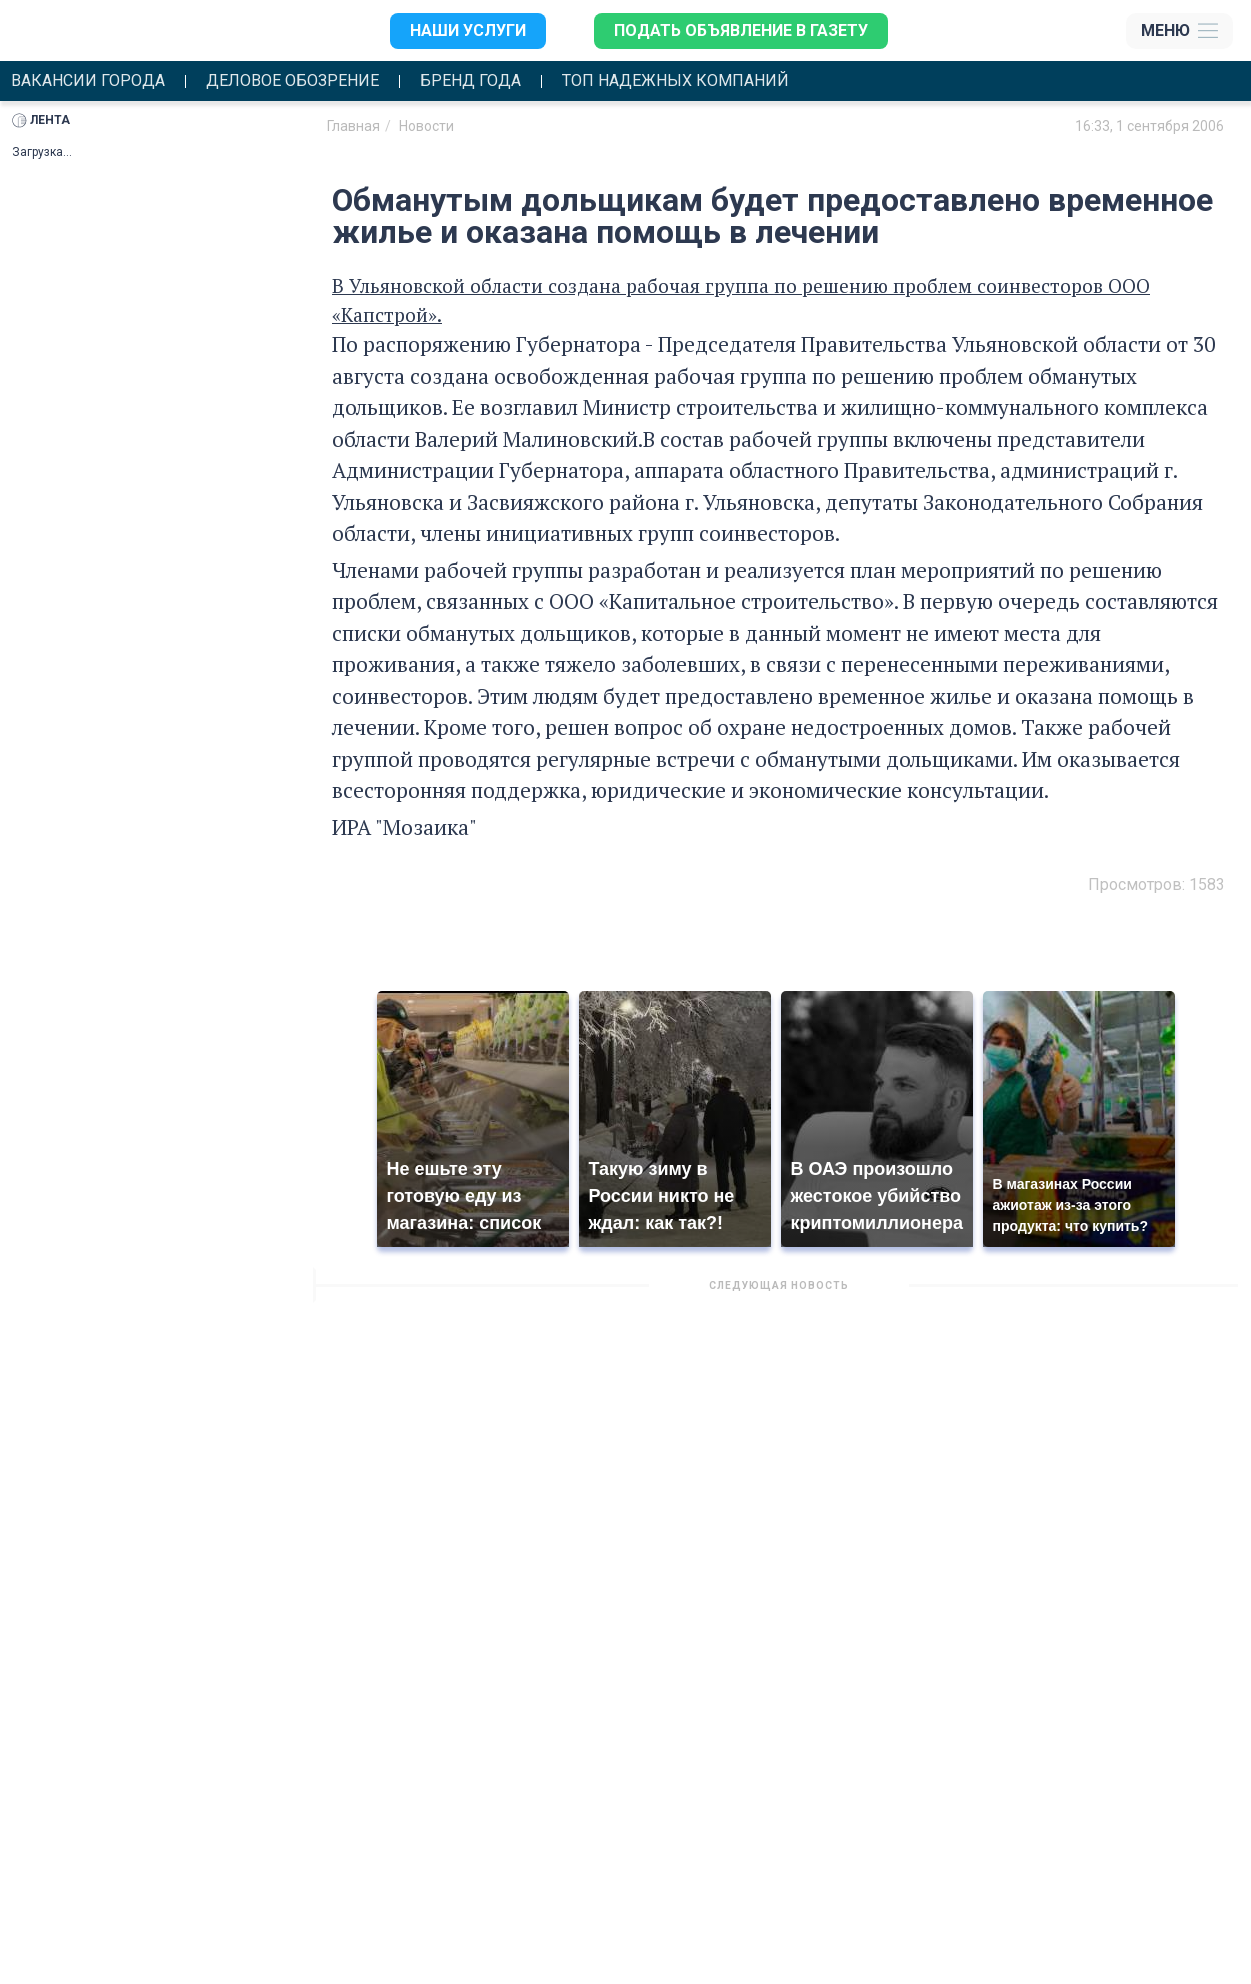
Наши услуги (468, 30)
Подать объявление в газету (741, 30)
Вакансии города (88, 81)
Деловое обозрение (292, 81)
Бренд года (470, 81)
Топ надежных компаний (675, 81)
